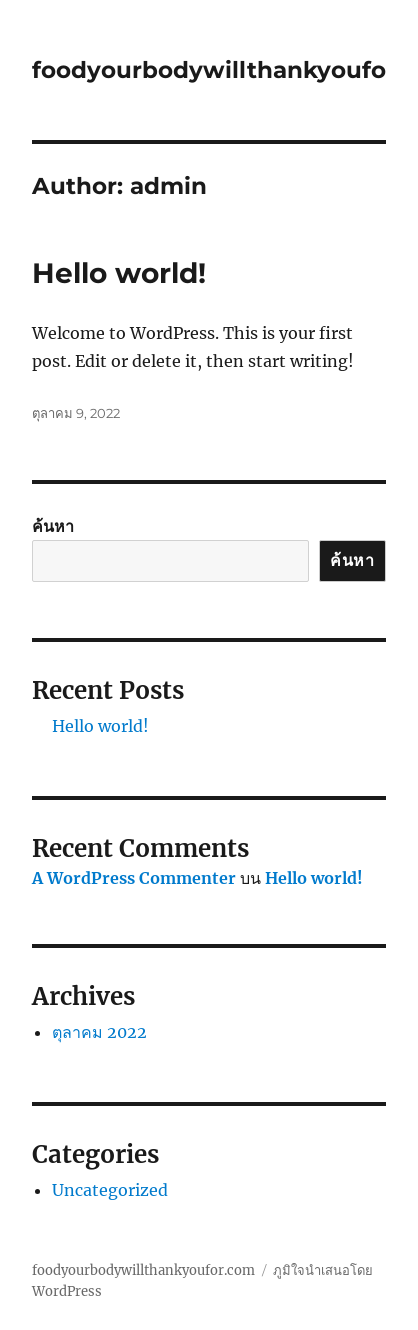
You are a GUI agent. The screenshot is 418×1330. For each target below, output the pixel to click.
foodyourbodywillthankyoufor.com (143, 1270)
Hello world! (119, 273)
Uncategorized (110, 1190)
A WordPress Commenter (134, 878)
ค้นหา (53, 526)
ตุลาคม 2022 (99, 1032)
